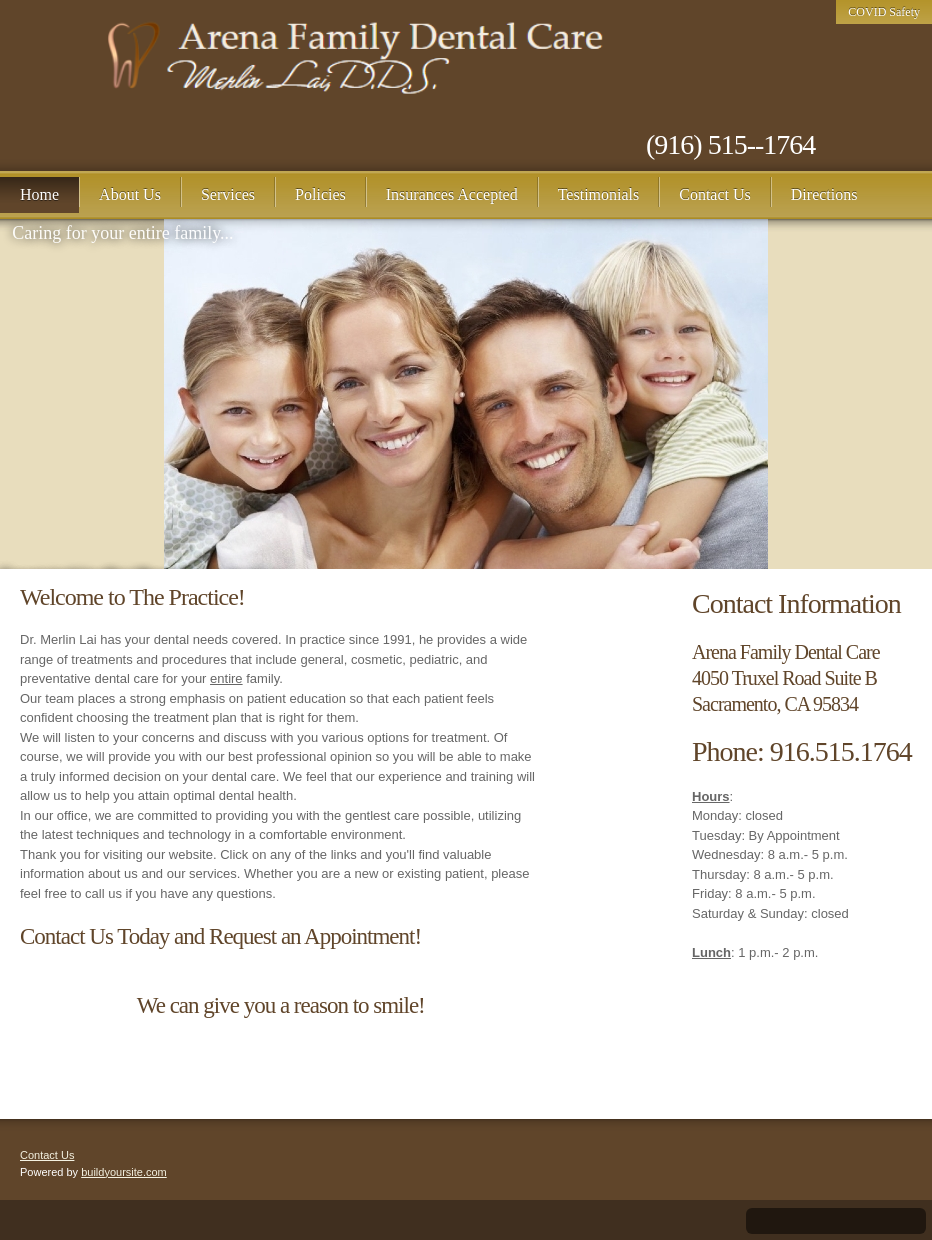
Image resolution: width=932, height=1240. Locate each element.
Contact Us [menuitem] (47, 1155)
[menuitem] (39, 195)
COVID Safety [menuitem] (884, 12)
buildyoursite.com (124, 1172)
